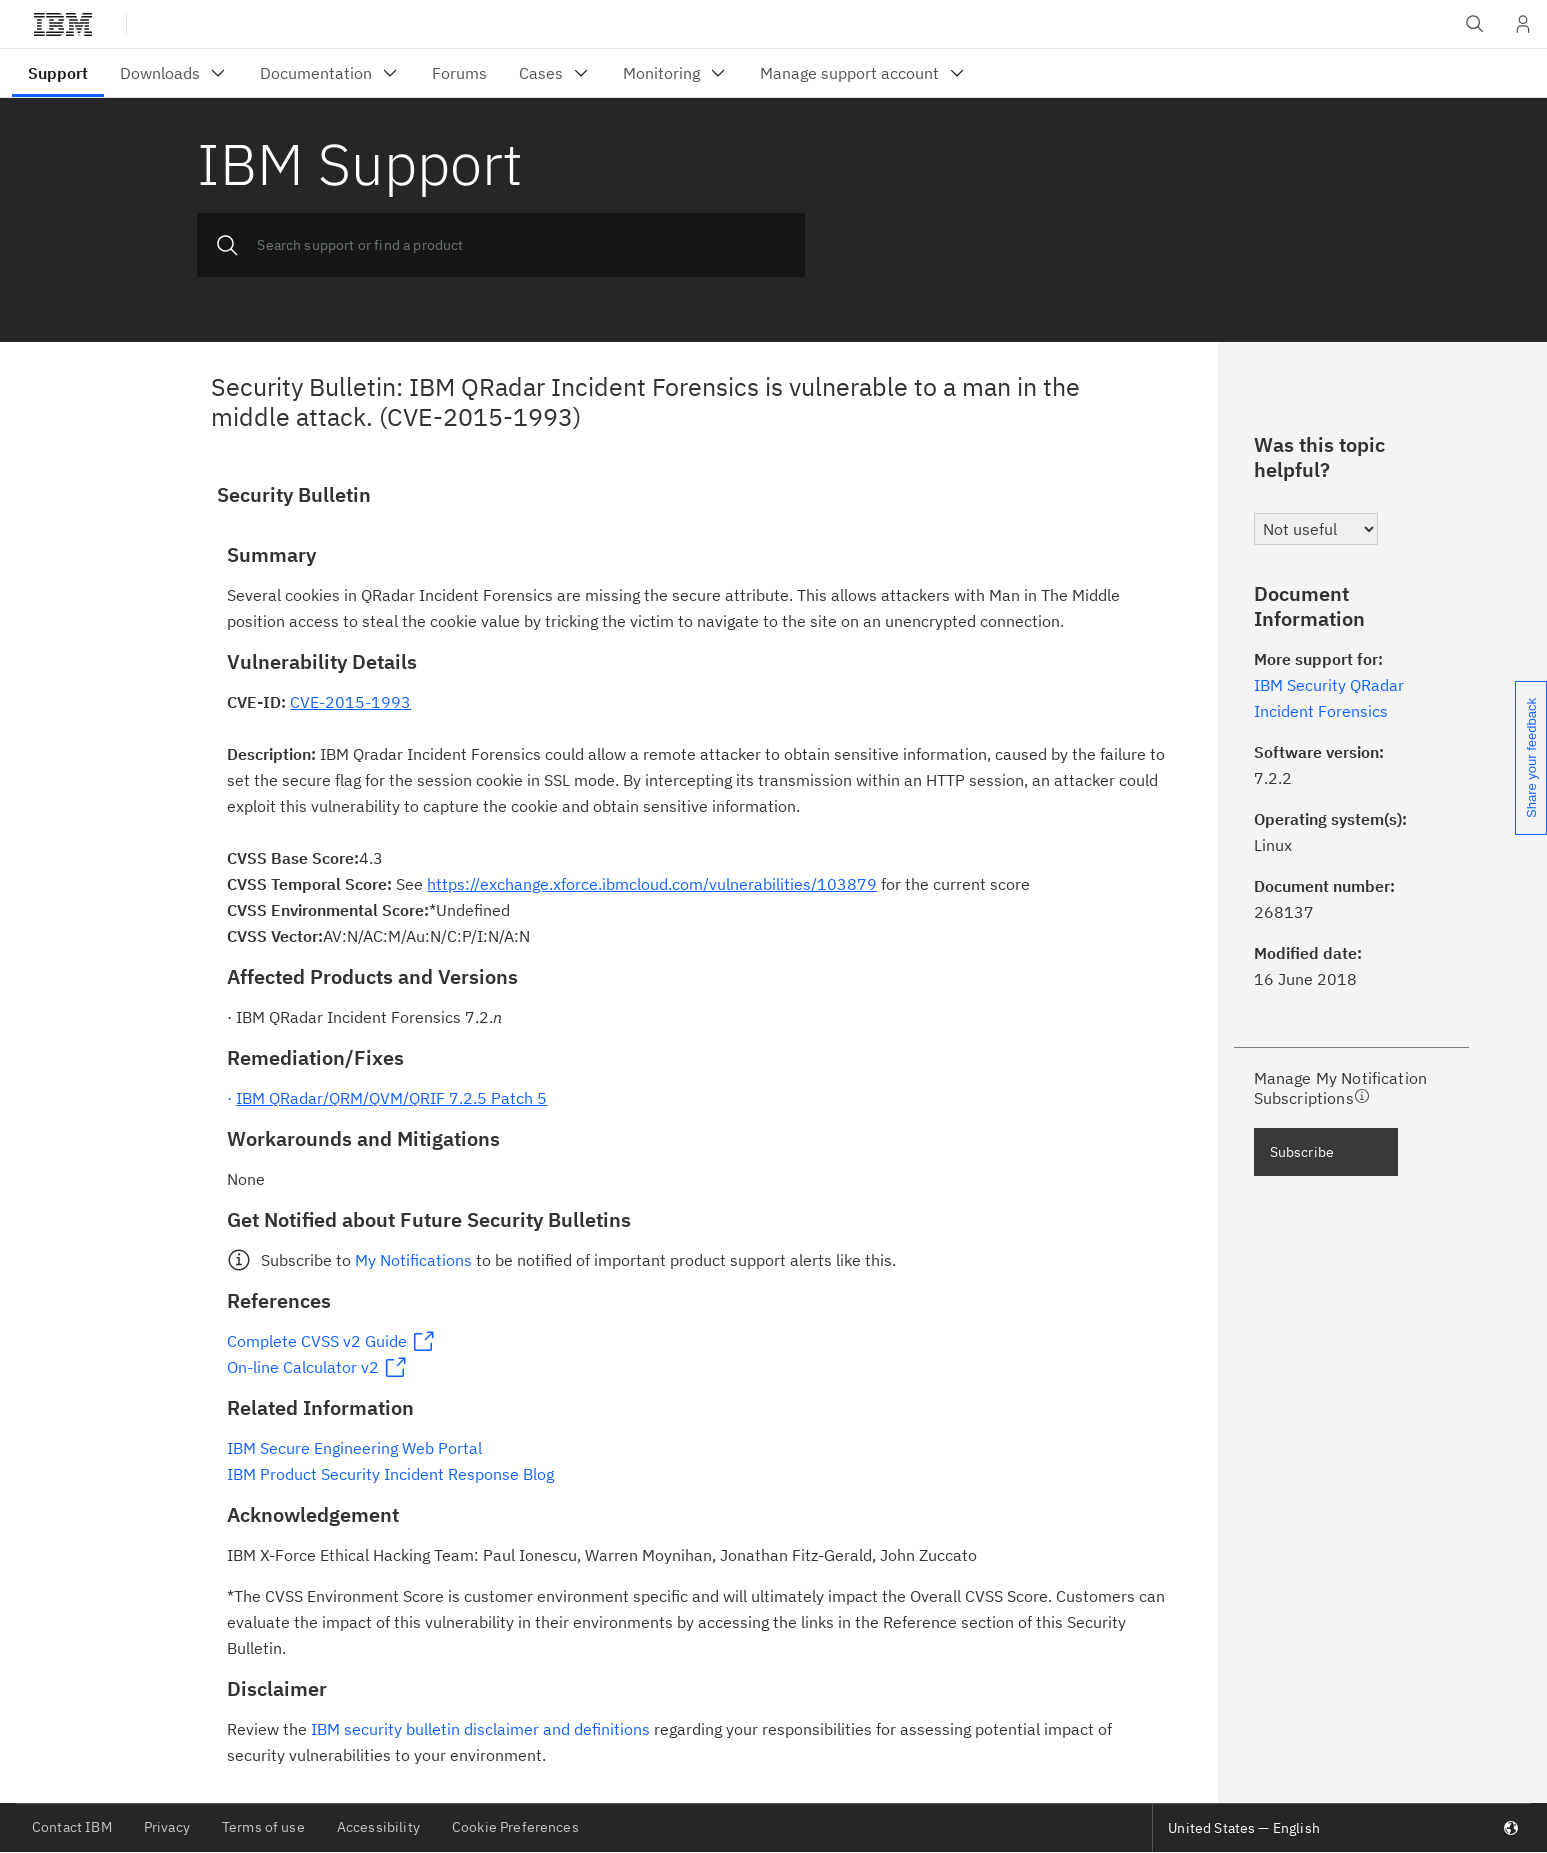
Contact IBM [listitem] (72, 1827)
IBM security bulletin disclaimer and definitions (480, 1729)
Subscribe (1302, 1152)
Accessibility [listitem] (378, 1827)
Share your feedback (1531, 758)
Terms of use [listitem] (263, 1827)
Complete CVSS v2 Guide (317, 1341)
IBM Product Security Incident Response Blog (390, 1474)
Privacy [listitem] (167, 1827)
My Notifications (413, 1260)
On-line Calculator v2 (303, 1367)
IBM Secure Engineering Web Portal (354, 1448)
